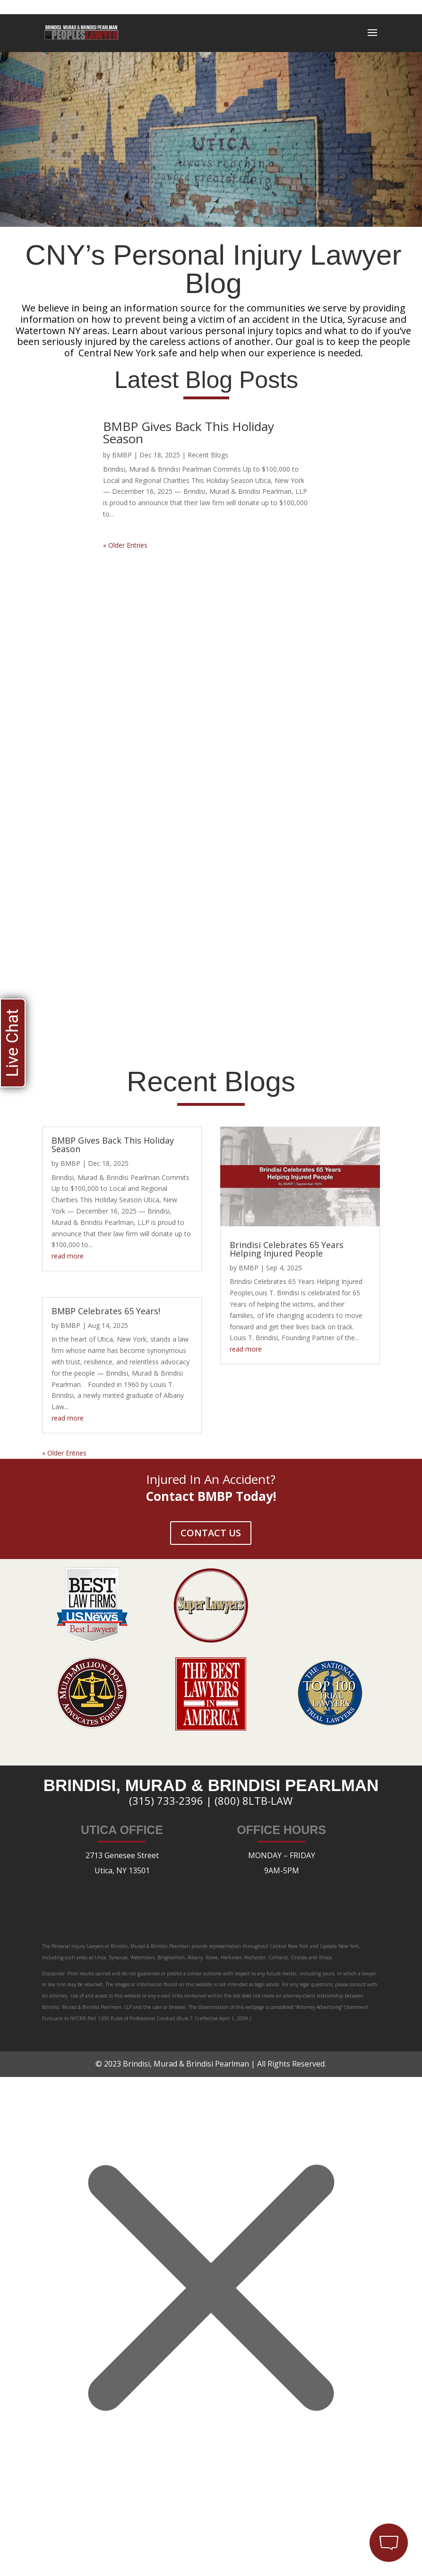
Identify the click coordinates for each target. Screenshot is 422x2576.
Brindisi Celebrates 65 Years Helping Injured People (287, 1249)
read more (68, 1255)
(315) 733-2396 (166, 1800)
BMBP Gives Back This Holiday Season (188, 432)
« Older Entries (125, 545)
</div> (71, 2537)
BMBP (122, 454)
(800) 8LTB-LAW (254, 1800)
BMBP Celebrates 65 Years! (106, 1311)
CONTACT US (211, 1532)
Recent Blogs (208, 454)
